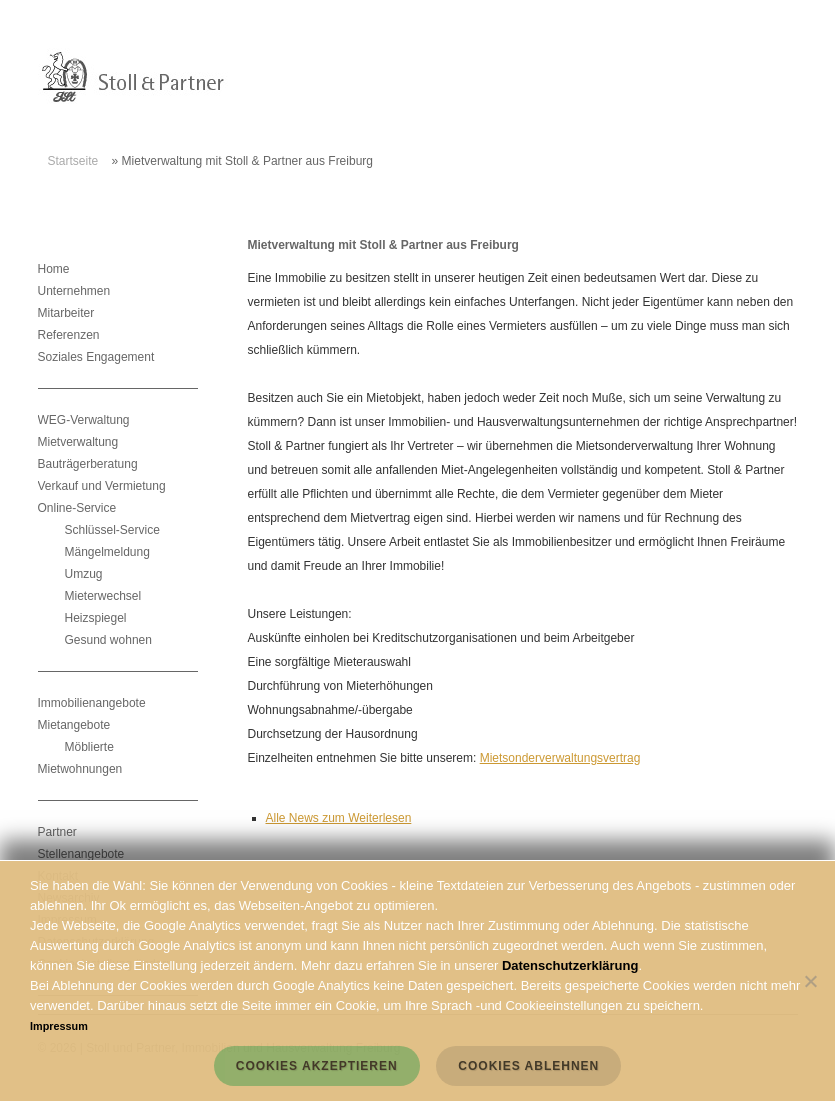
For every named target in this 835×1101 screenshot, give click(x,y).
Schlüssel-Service (112, 530)
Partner (57, 832)
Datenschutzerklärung (570, 965)
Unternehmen (74, 291)
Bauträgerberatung (88, 464)
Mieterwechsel (103, 596)
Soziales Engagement (96, 357)
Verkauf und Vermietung (102, 486)
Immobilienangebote (92, 703)
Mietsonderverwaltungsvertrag (560, 758)
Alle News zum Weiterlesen (339, 818)
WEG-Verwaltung (84, 420)
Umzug (84, 574)
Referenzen (69, 335)
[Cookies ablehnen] (810, 981)
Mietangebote (74, 725)
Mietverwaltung (78, 442)
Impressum (59, 1026)
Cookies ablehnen (528, 1066)
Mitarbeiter (66, 313)
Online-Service (77, 508)
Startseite (73, 161)
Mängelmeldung (107, 552)
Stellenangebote (81, 854)
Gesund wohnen (108, 640)
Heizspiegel (96, 618)
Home (54, 269)
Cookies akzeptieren (317, 1066)
